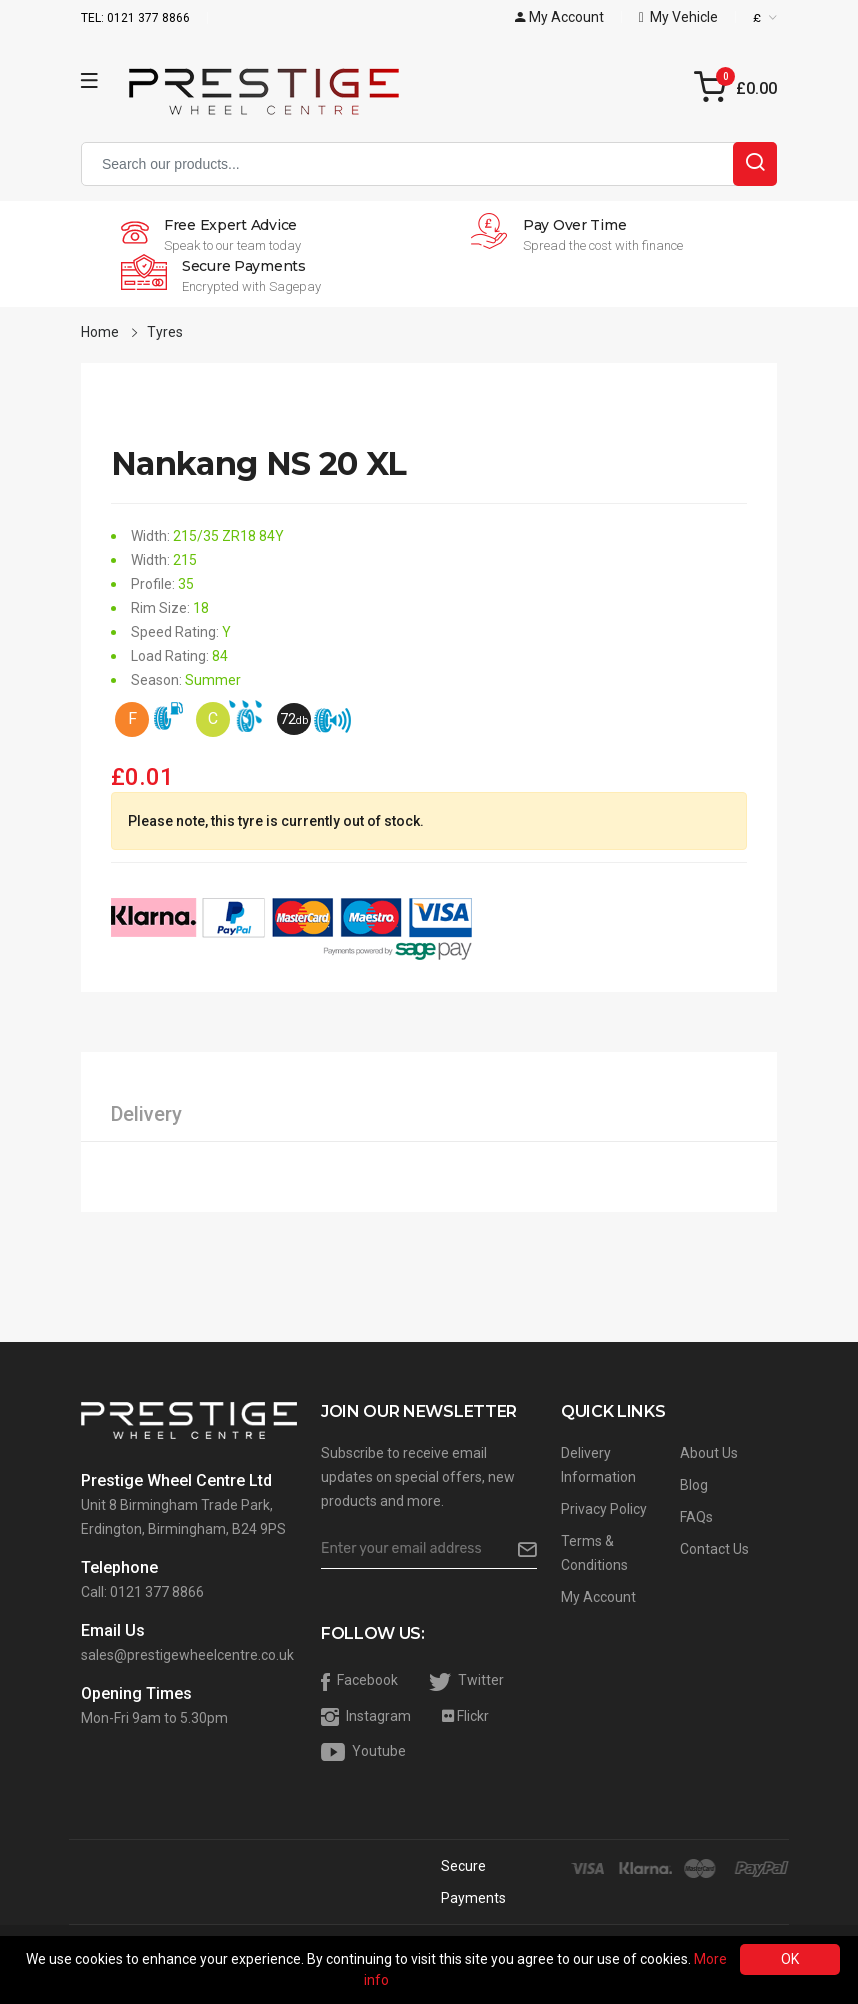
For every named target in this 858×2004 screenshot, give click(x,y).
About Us (709, 1453)
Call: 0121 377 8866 (142, 1592)
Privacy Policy (604, 1509)
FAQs (696, 1517)
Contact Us (714, 1549)
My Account (598, 1597)
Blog (694, 1485)
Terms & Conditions (594, 1553)
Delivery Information (598, 1465)
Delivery (146, 1114)
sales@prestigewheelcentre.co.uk (187, 1655)
